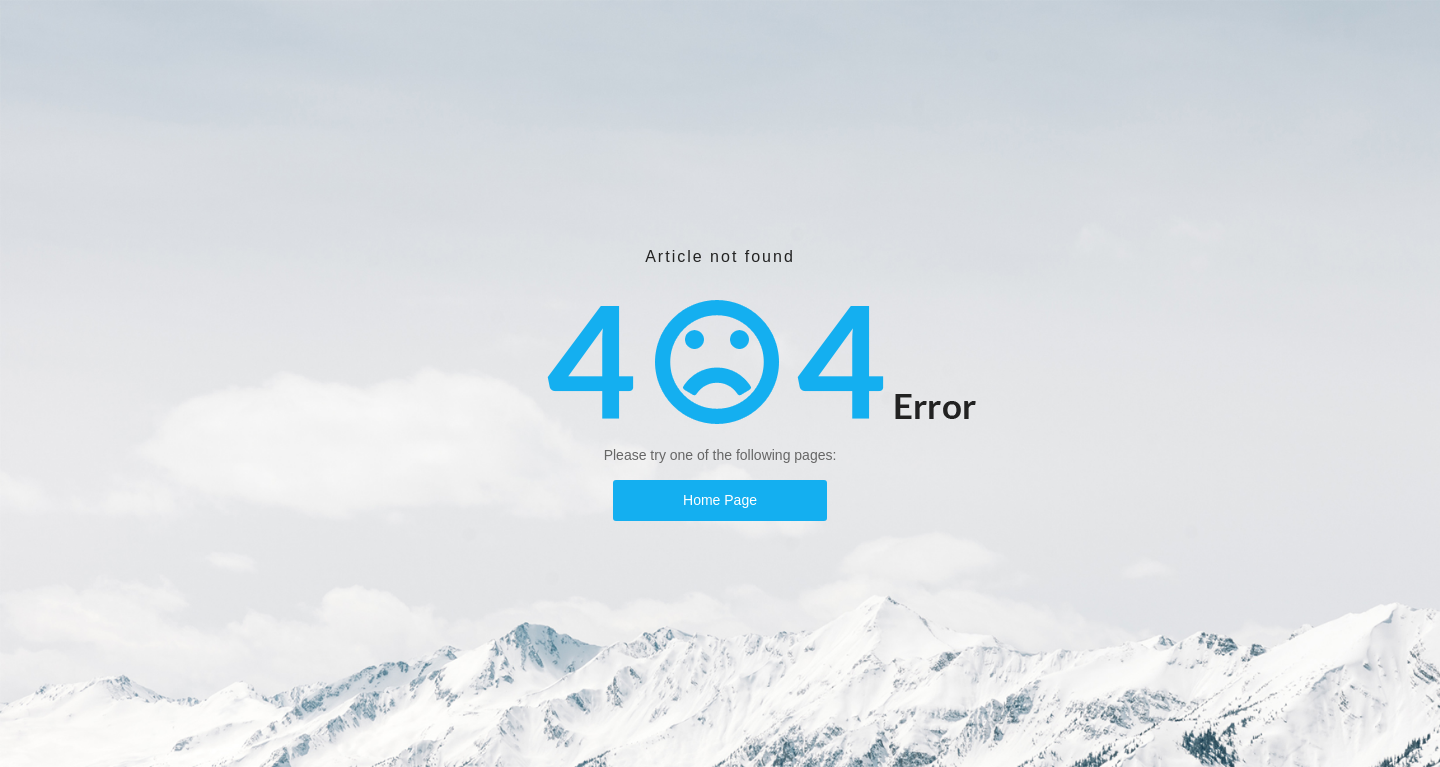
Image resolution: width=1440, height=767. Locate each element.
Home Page (720, 500)
